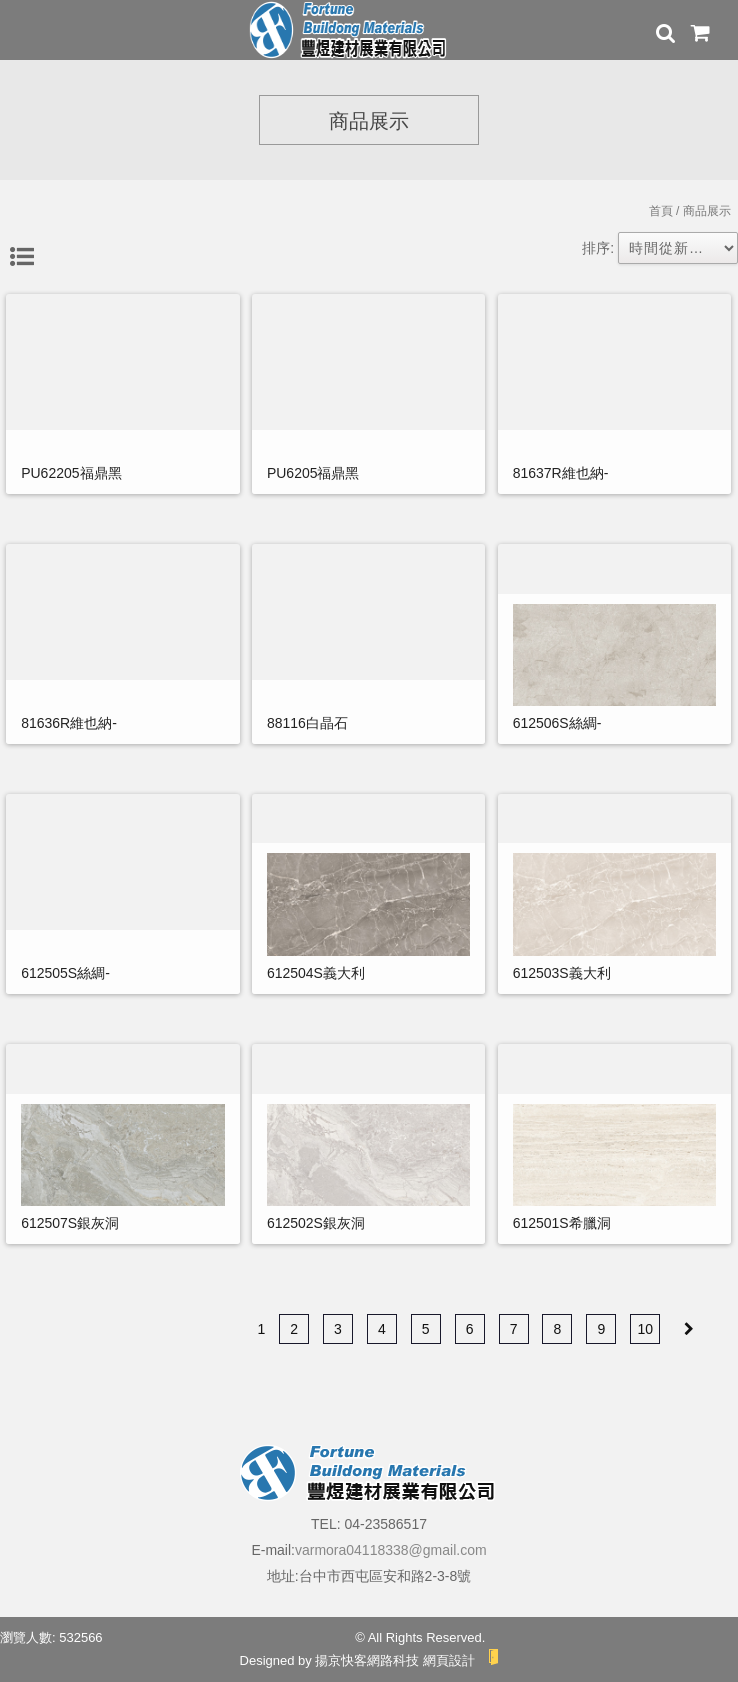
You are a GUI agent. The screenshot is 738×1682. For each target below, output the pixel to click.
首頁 (661, 211)
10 (645, 1329)
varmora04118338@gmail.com (391, 1550)
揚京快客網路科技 (367, 1660)
